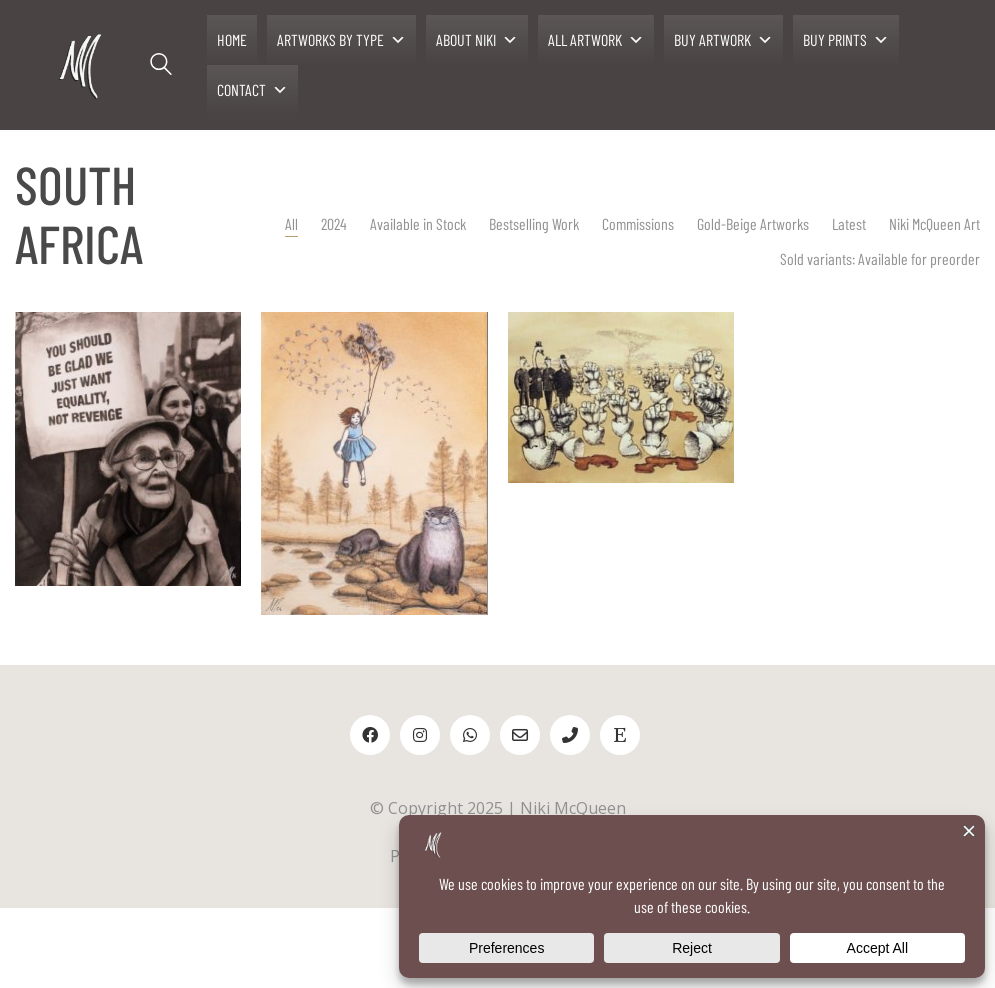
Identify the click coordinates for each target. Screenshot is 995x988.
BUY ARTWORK (723, 40)
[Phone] (570, 735)
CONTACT (252, 90)
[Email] (520, 735)
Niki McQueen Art (929, 223)
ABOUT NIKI (477, 40)
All (307, 223)
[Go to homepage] (82, 65)
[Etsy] (620, 735)
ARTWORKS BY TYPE (341, 40)
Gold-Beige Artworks (758, 223)
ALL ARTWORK (596, 40)
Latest (849, 223)
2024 (350, 223)
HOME (232, 39)
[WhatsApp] (470, 735)
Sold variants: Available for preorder (875, 258)
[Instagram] (420, 735)
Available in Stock (434, 223)
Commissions (652, 223)
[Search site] (161, 67)
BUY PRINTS (846, 40)
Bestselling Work (550, 223)
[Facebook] (370, 735)
